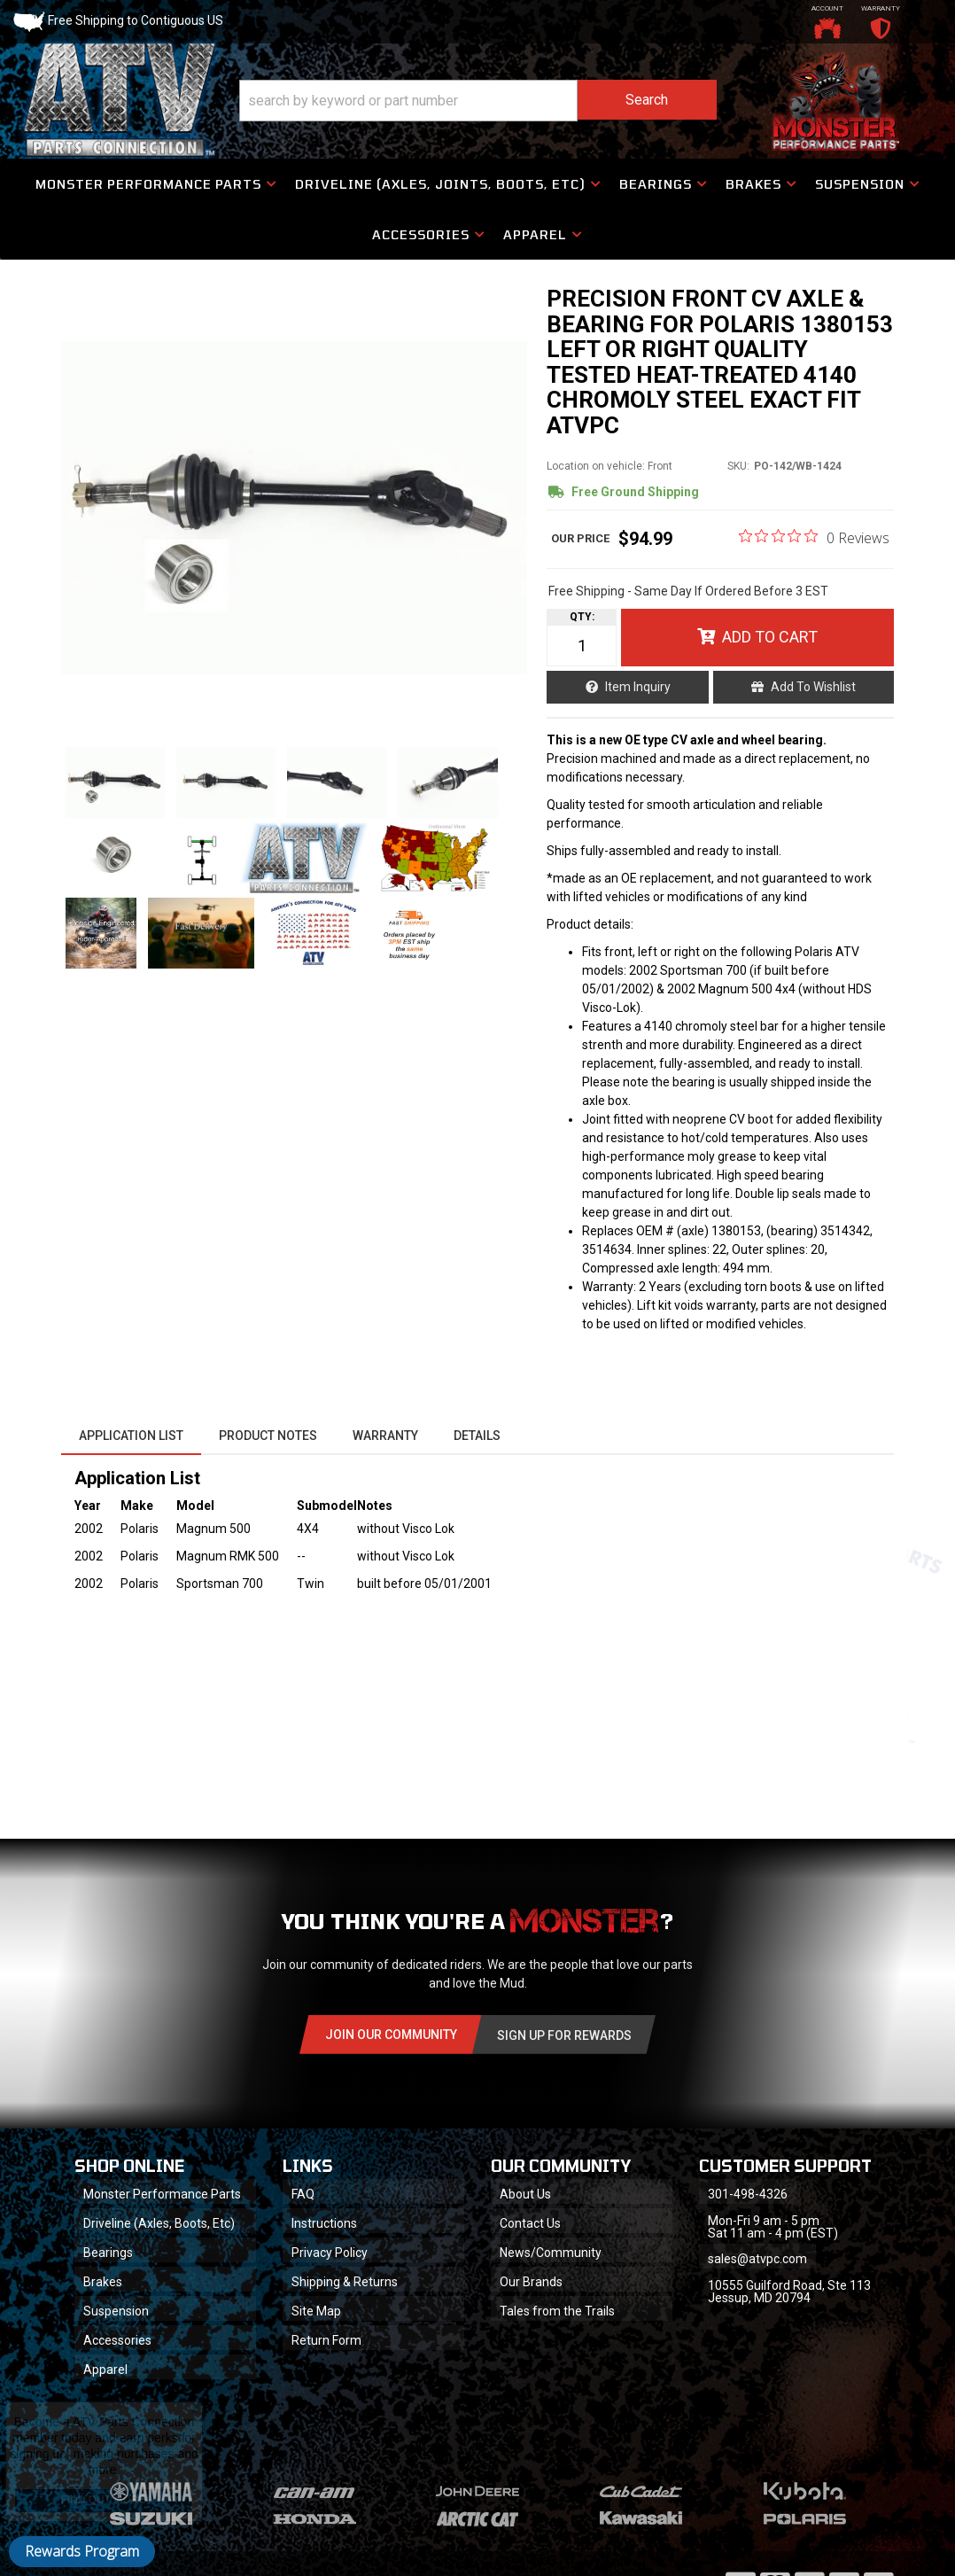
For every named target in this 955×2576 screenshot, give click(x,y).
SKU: (738, 466)
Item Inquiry (638, 687)
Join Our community (391, 2034)
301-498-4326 (748, 2194)
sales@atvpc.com (757, 2259)
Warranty (385, 1435)
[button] (478, 100)
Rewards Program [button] (82, 2551)
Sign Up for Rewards (564, 2035)
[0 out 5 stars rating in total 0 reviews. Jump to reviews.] (814, 537)
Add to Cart (770, 636)
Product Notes (268, 1435)
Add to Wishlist (813, 687)
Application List (131, 1435)
